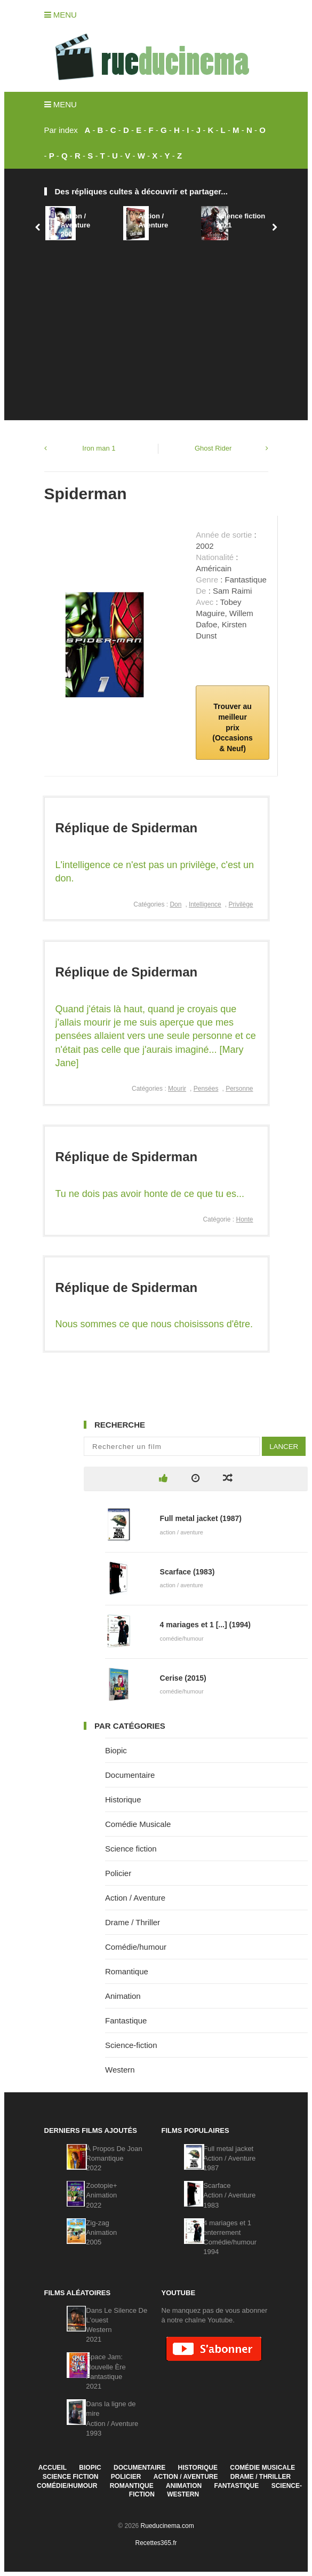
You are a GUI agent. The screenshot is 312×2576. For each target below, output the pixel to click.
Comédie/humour (135, 1946)
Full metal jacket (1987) (201, 1518)
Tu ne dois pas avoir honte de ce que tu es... (150, 1193)
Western (120, 2069)
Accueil (52, 2467)
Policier (118, 1873)
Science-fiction (131, 2045)
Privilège (240, 904)
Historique (123, 1799)
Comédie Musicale (138, 1824)
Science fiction (131, 1848)
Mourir (177, 1088)
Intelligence (205, 904)
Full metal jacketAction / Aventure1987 (229, 2158)
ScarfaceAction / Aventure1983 (229, 2195)
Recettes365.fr (156, 2543)
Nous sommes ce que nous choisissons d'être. (154, 1324)
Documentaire (130, 1774)
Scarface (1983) (187, 1571)
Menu (60, 14)
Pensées (206, 1088)
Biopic (116, 1750)
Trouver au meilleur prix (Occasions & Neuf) (232, 727)
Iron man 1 (98, 448)
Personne (239, 1088)
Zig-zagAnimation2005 (101, 2232)
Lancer (283, 1447)
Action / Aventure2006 (75, 225)
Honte (244, 1219)
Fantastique (126, 2020)
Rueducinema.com (167, 2526)
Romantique (126, 1971)
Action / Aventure (153, 220)
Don (175, 904)
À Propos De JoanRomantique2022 (114, 2158)
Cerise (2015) (183, 1678)
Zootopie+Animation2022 (101, 2195)
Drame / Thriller (132, 1922)
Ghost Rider (213, 448)
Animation (123, 1995)
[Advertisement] (156, 324)
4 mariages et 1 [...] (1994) (205, 1624)
